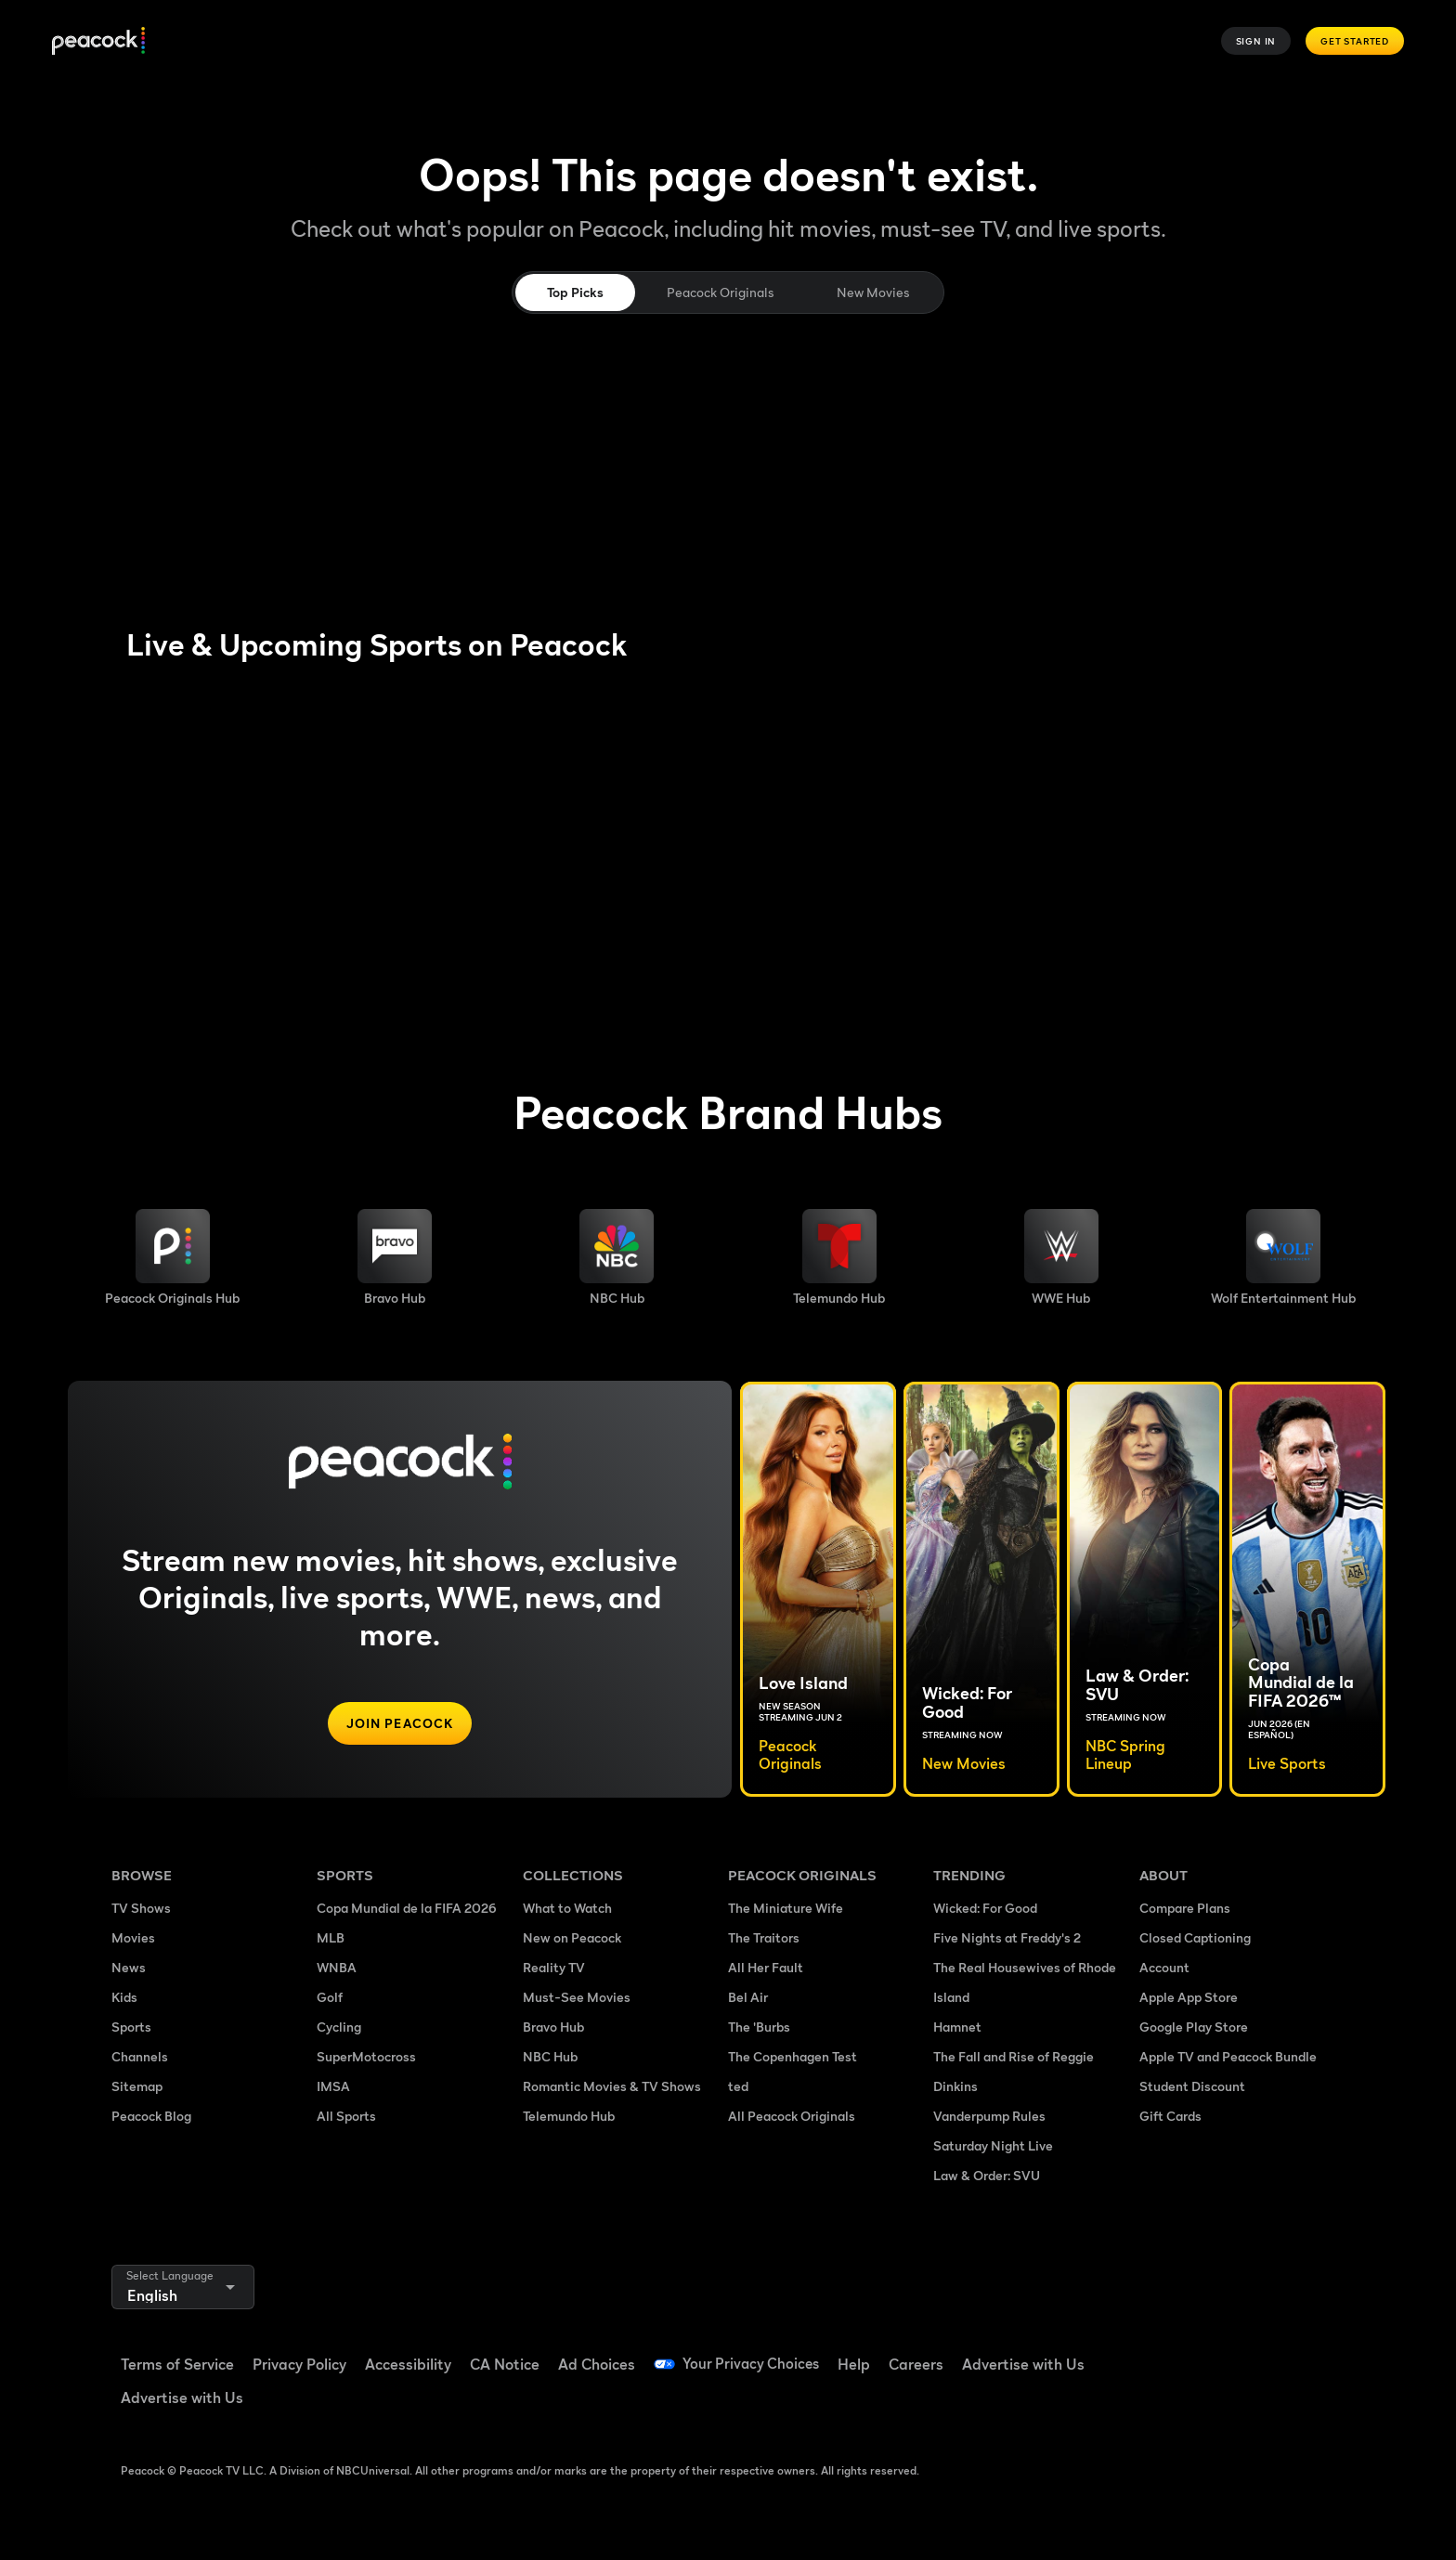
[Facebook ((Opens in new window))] (1151, 2352)
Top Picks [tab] (575, 292)
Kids (124, 1997)
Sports (131, 2026)
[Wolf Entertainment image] (1283, 1257)
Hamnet (957, 2026)
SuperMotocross (366, 2056)
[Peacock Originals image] (172, 1257)
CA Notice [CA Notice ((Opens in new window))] (505, 2364)
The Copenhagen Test (792, 2056)
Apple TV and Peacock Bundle (1228, 2056)
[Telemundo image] (839, 1257)
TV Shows (141, 1908)
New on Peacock (572, 1937)
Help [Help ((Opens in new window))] (858, 2364)
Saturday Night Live (993, 2145)
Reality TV (554, 1967)
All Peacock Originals (791, 2116)
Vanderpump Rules (989, 2116)
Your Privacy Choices (753, 2364)
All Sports (346, 2116)
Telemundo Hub (569, 2116)
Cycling (339, 2026)
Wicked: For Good (985, 1908)
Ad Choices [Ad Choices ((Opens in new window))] (596, 2364)
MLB (330, 1937)
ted (738, 2086)
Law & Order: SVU (986, 2175)
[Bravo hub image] (395, 1257)
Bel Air (748, 1997)
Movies (133, 1937)
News (128, 1967)
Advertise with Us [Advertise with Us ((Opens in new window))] (1028, 2364)
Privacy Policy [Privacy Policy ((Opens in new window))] (299, 2364)
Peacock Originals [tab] (720, 292)
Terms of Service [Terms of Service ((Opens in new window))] (177, 2364)
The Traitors (764, 1937)
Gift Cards (1170, 2116)
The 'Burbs (759, 2026)
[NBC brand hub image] (616, 1257)
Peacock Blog (151, 2116)
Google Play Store (1193, 2026)
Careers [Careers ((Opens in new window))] (920, 2364)
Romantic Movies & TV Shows (612, 2086)
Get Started (1354, 40)
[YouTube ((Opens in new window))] (1248, 2352)
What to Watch (567, 1908)
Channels (139, 2056)
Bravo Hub (553, 2026)
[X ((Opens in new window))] (1151, 2405)
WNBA (337, 1967)
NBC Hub (550, 2056)
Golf (330, 1997)
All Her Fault (765, 1967)
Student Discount (1192, 2086)
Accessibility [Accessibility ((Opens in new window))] (408, 2364)
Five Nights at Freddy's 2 (1007, 1937)
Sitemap (136, 2086)
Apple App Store (1188, 1997)
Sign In (1256, 40)
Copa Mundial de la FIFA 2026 (407, 1908)
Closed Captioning (1195, 1937)
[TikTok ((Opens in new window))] (1200, 2352)
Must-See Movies (576, 1997)
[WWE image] (1061, 1257)
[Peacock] (98, 41)
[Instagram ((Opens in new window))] (1296, 2352)
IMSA (333, 2086)
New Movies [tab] (873, 292)
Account (1164, 1967)
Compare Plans (1184, 1908)
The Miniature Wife (785, 1908)
